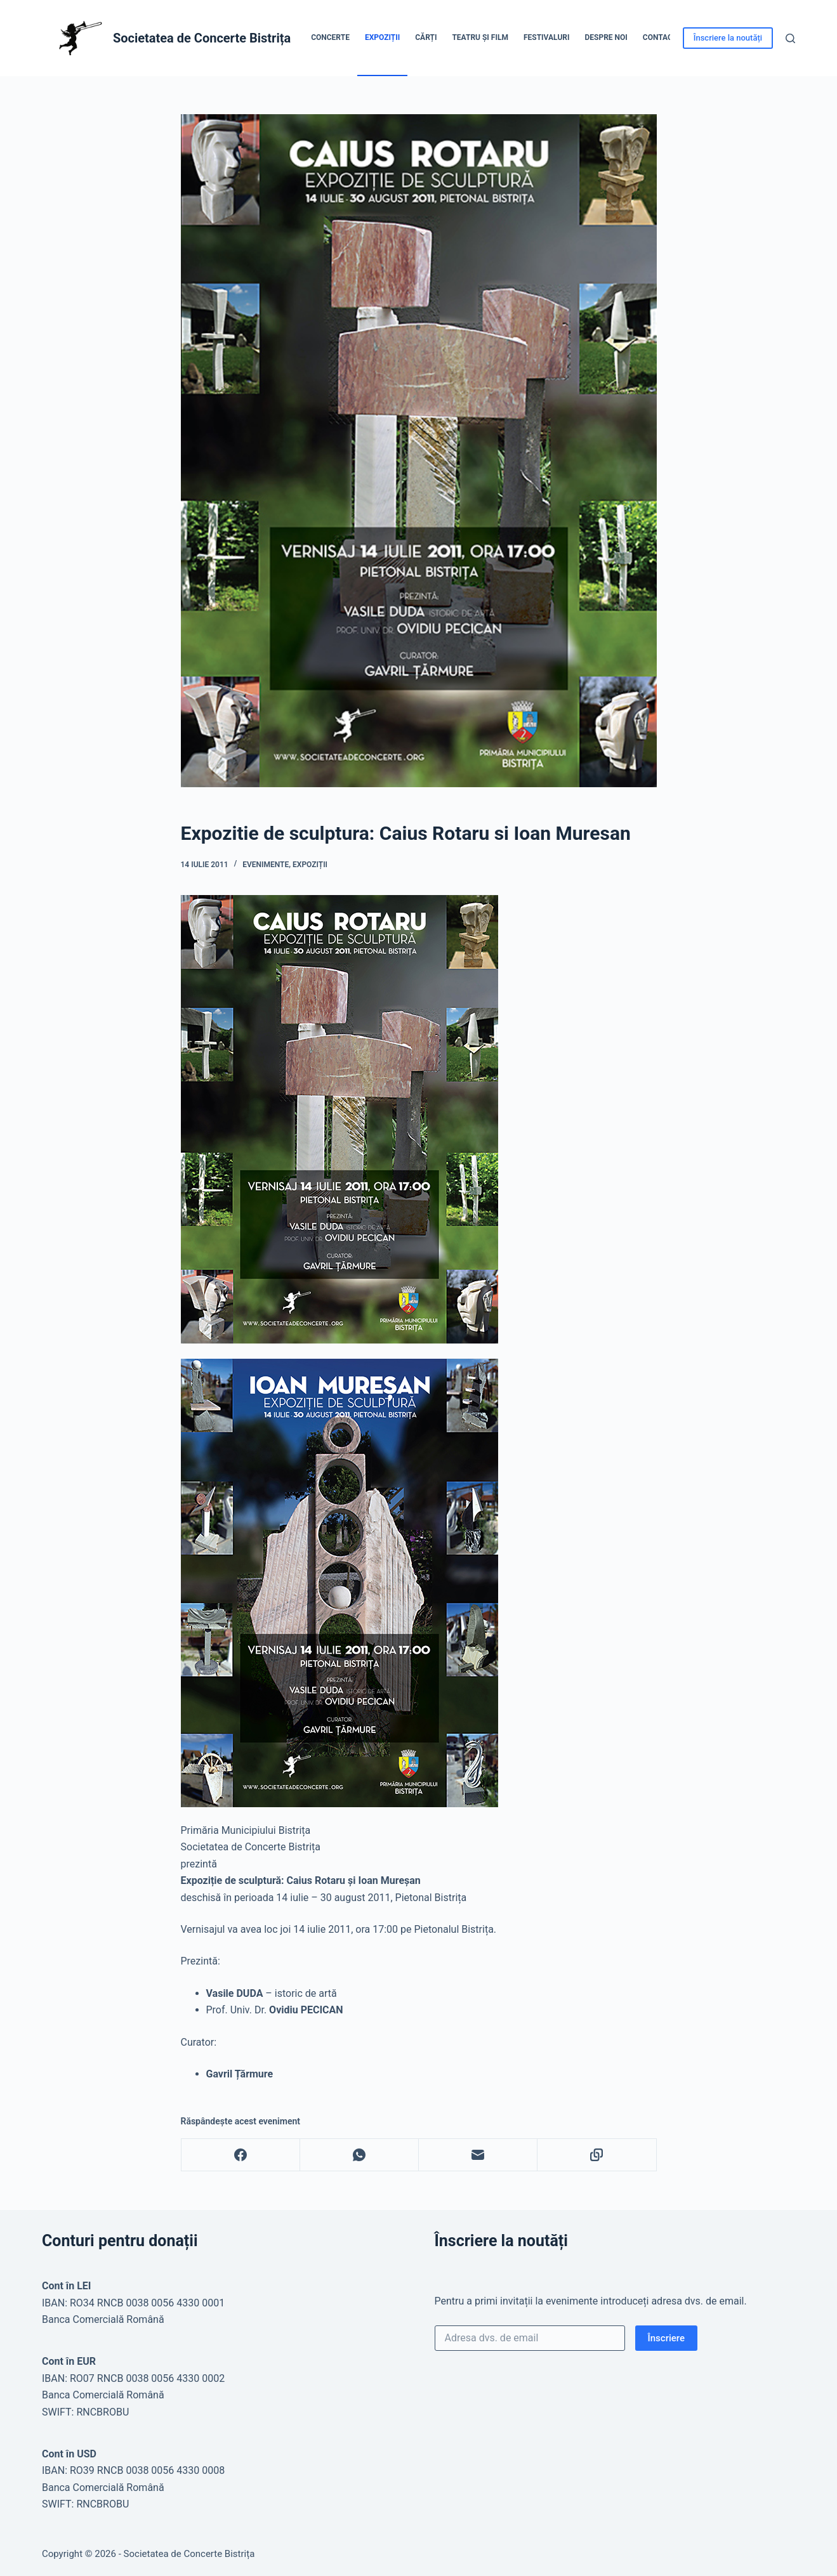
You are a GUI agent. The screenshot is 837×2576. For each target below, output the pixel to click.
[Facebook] (240, 2155)
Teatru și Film (480, 37)
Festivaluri (547, 37)
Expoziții (382, 37)
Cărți (426, 37)
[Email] (478, 2155)
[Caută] (790, 38)
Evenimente (265, 864)
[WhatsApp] (359, 2155)
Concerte (330, 37)
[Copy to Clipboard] (596, 2155)
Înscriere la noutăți (728, 37)
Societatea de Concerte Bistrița (202, 38)
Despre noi (606, 37)
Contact (660, 37)
